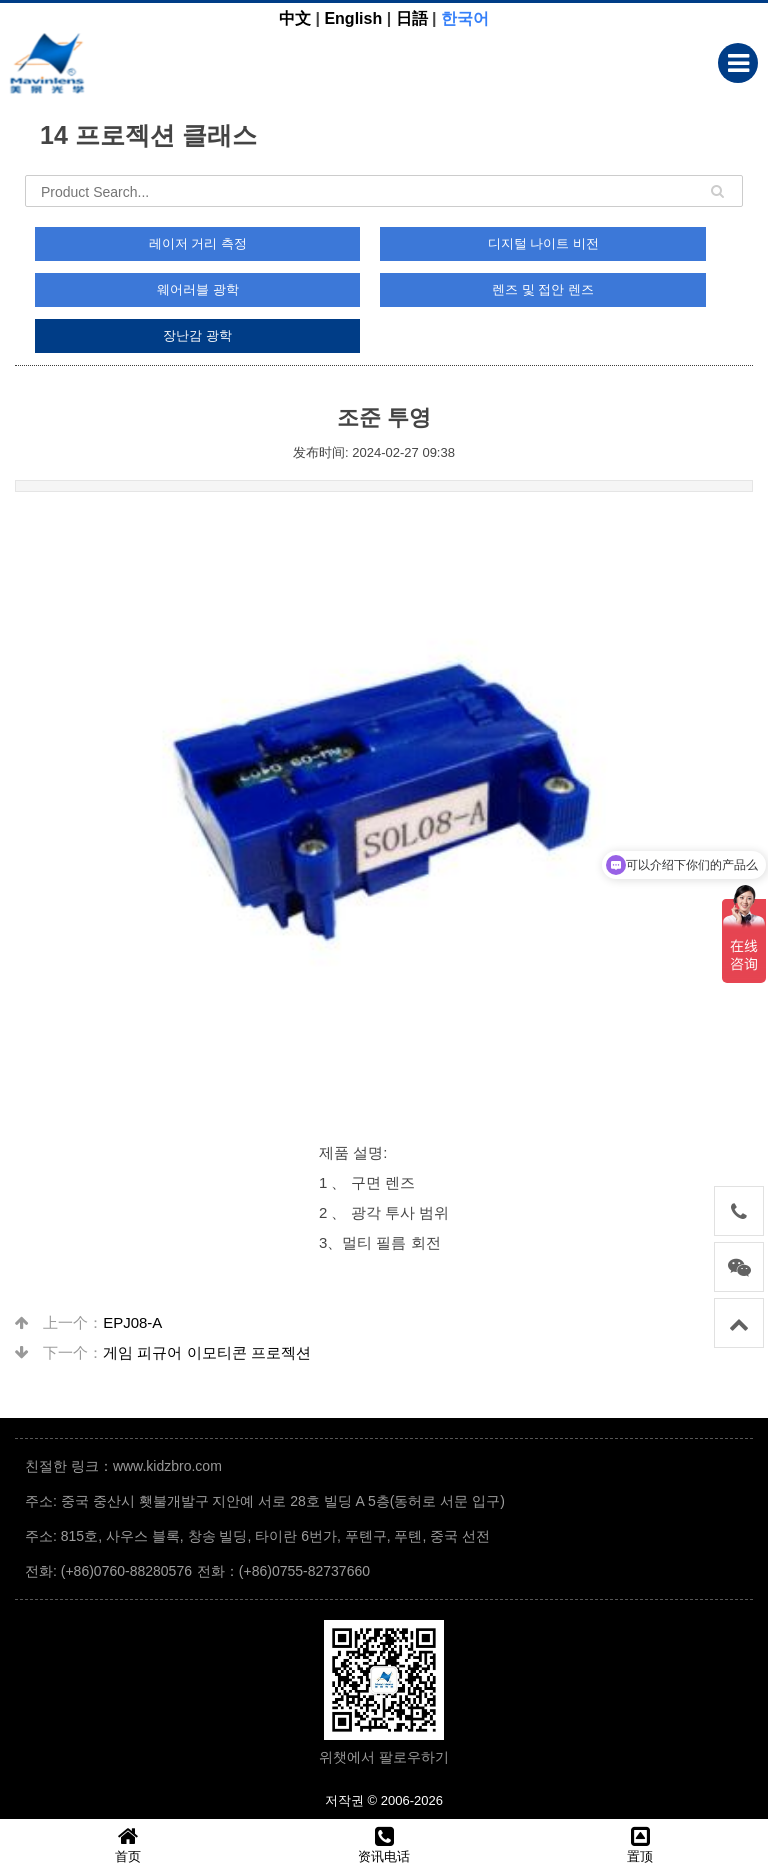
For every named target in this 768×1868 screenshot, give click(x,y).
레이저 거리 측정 (198, 243)
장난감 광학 (197, 335)
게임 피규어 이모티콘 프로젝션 (207, 1352)
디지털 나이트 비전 (543, 243)
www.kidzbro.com (167, 1466)
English (353, 18)
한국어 (465, 18)
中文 (295, 18)
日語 (412, 18)
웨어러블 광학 (198, 289)
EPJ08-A (132, 1322)
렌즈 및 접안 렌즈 (543, 289)
